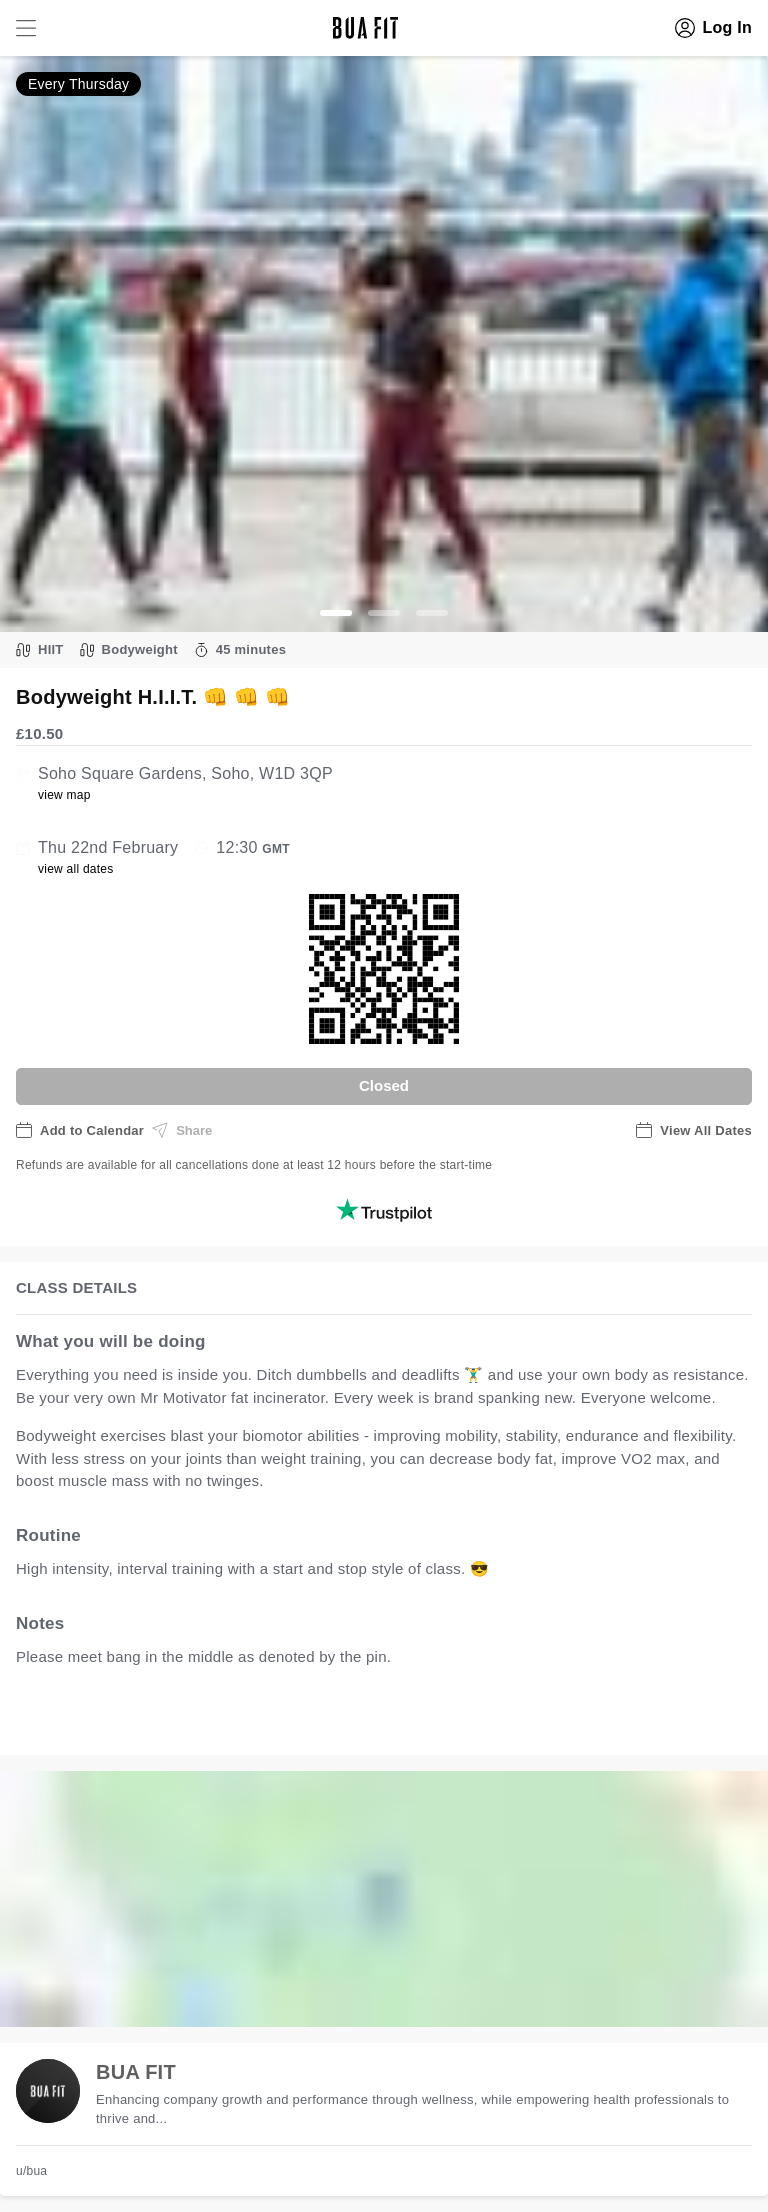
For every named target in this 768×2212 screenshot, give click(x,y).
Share (182, 1130)
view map (64, 795)
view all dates (76, 869)
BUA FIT (136, 2072)
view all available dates (421, 1718)
